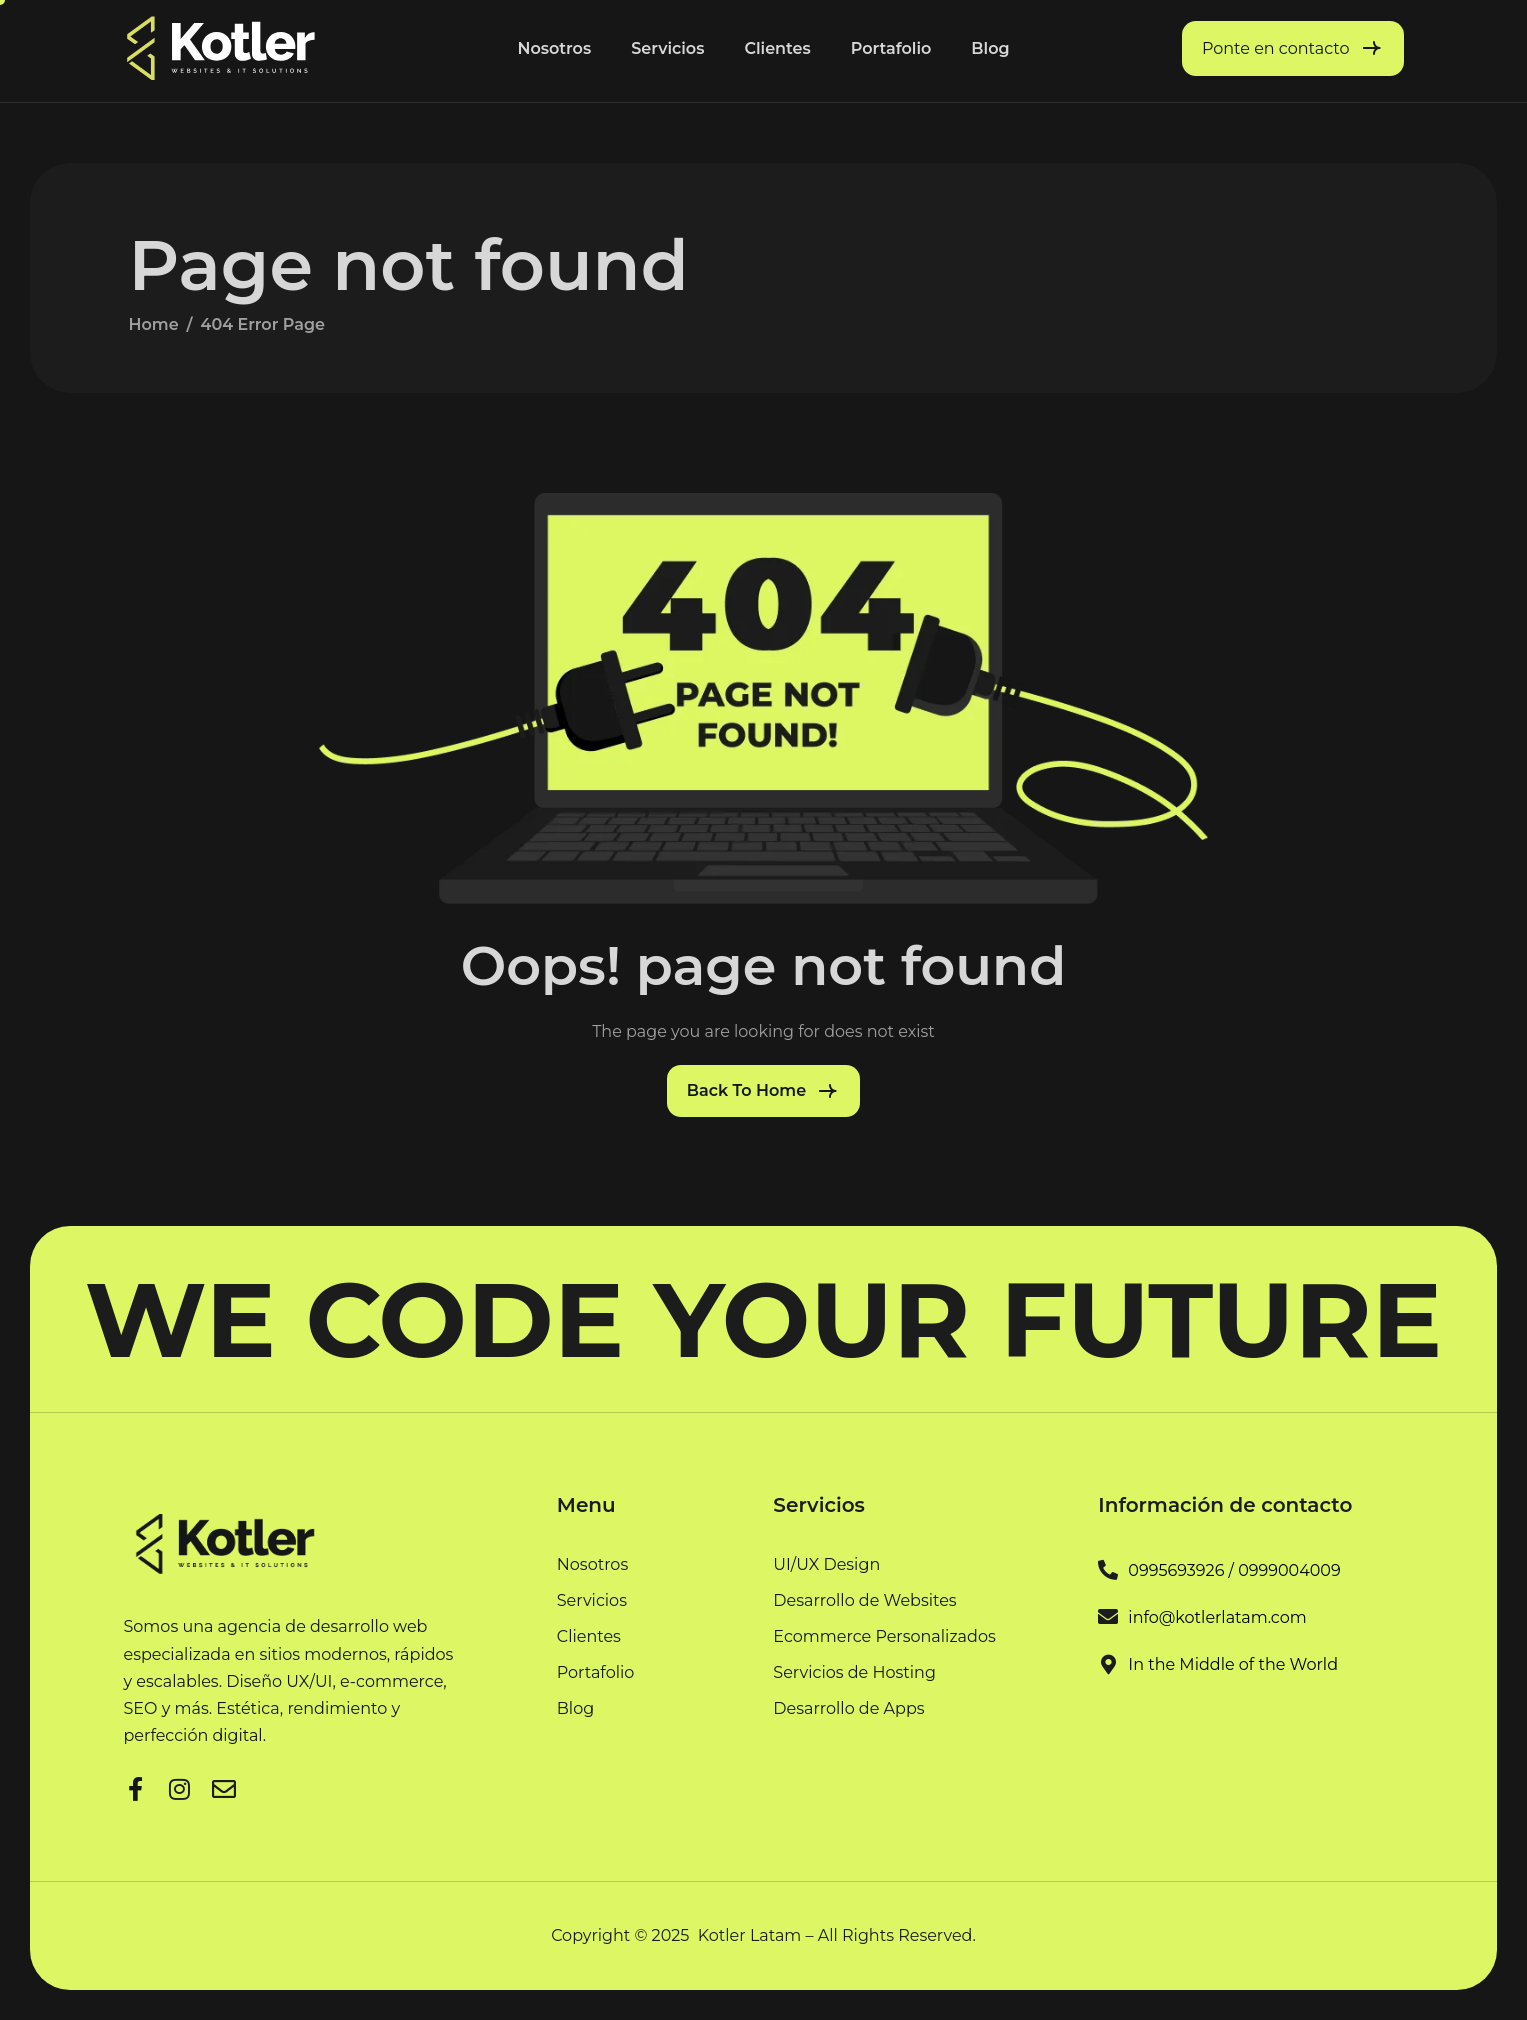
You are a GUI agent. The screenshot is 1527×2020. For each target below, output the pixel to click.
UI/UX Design (826, 1565)
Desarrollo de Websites (864, 1601)
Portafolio (891, 48)
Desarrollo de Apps (848, 1709)
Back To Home (746, 1090)
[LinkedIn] (180, 1786)
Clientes (777, 48)
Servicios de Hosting (854, 1673)
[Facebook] (136, 1786)
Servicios (667, 48)
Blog (990, 48)
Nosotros (554, 48)
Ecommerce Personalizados (884, 1637)
